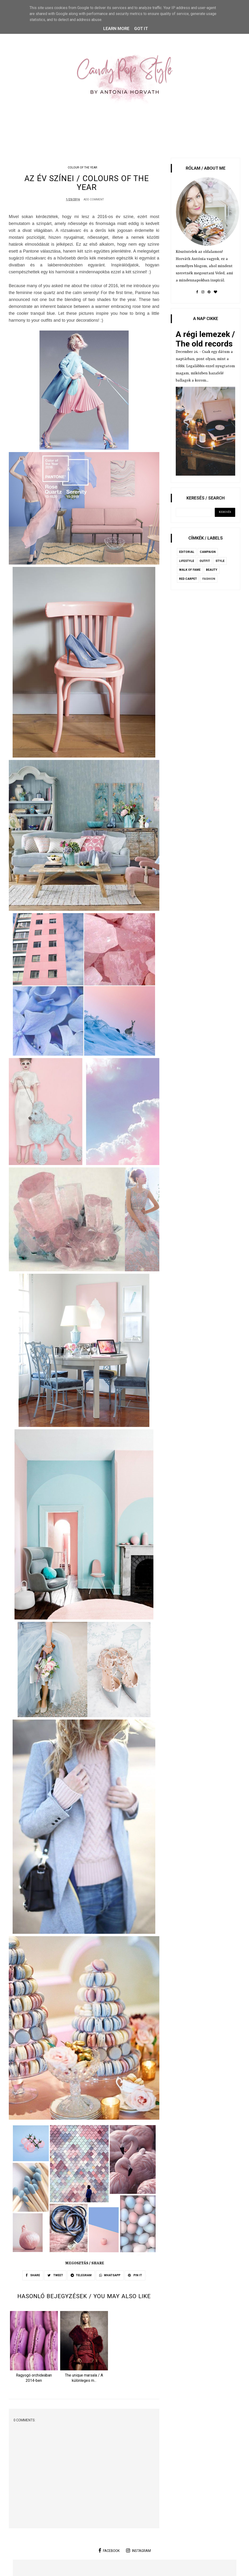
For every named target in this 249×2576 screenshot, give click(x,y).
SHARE (33, 2275)
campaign (208, 552)
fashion (208, 578)
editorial (186, 552)
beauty (211, 569)
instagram (138, 2551)
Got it (141, 28)
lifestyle (186, 561)
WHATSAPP (109, 2275)
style (220, 561)
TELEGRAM (81, 2275)
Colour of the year (82, 167)
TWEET (55, 2275)
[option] (34, 2349)
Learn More (116, 28)
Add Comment (93, 200)
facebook (109, 2551)
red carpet (188, 578)
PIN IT (135, 2275)
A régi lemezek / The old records (205, 338)
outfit (205, 561)
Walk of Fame (189, 569)
